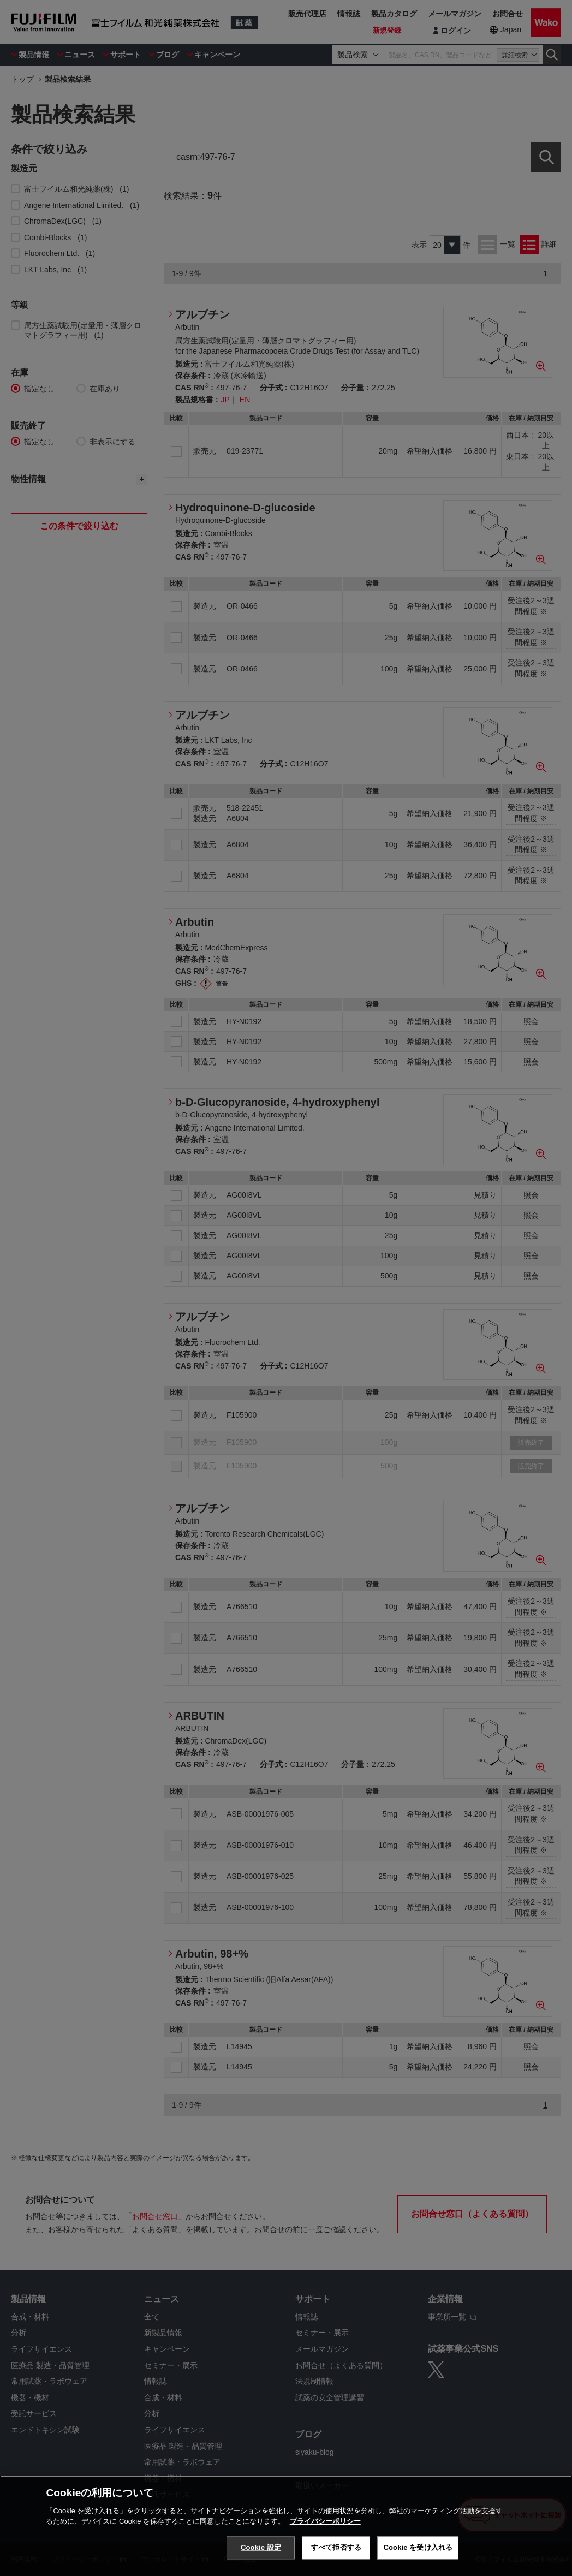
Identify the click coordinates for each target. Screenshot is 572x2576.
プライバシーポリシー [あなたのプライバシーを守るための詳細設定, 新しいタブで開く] (325, 2521)
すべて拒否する (336, 2547)
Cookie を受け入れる (417, 2547)
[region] (286, 2526)
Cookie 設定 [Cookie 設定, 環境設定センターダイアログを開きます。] (261, 2547)
